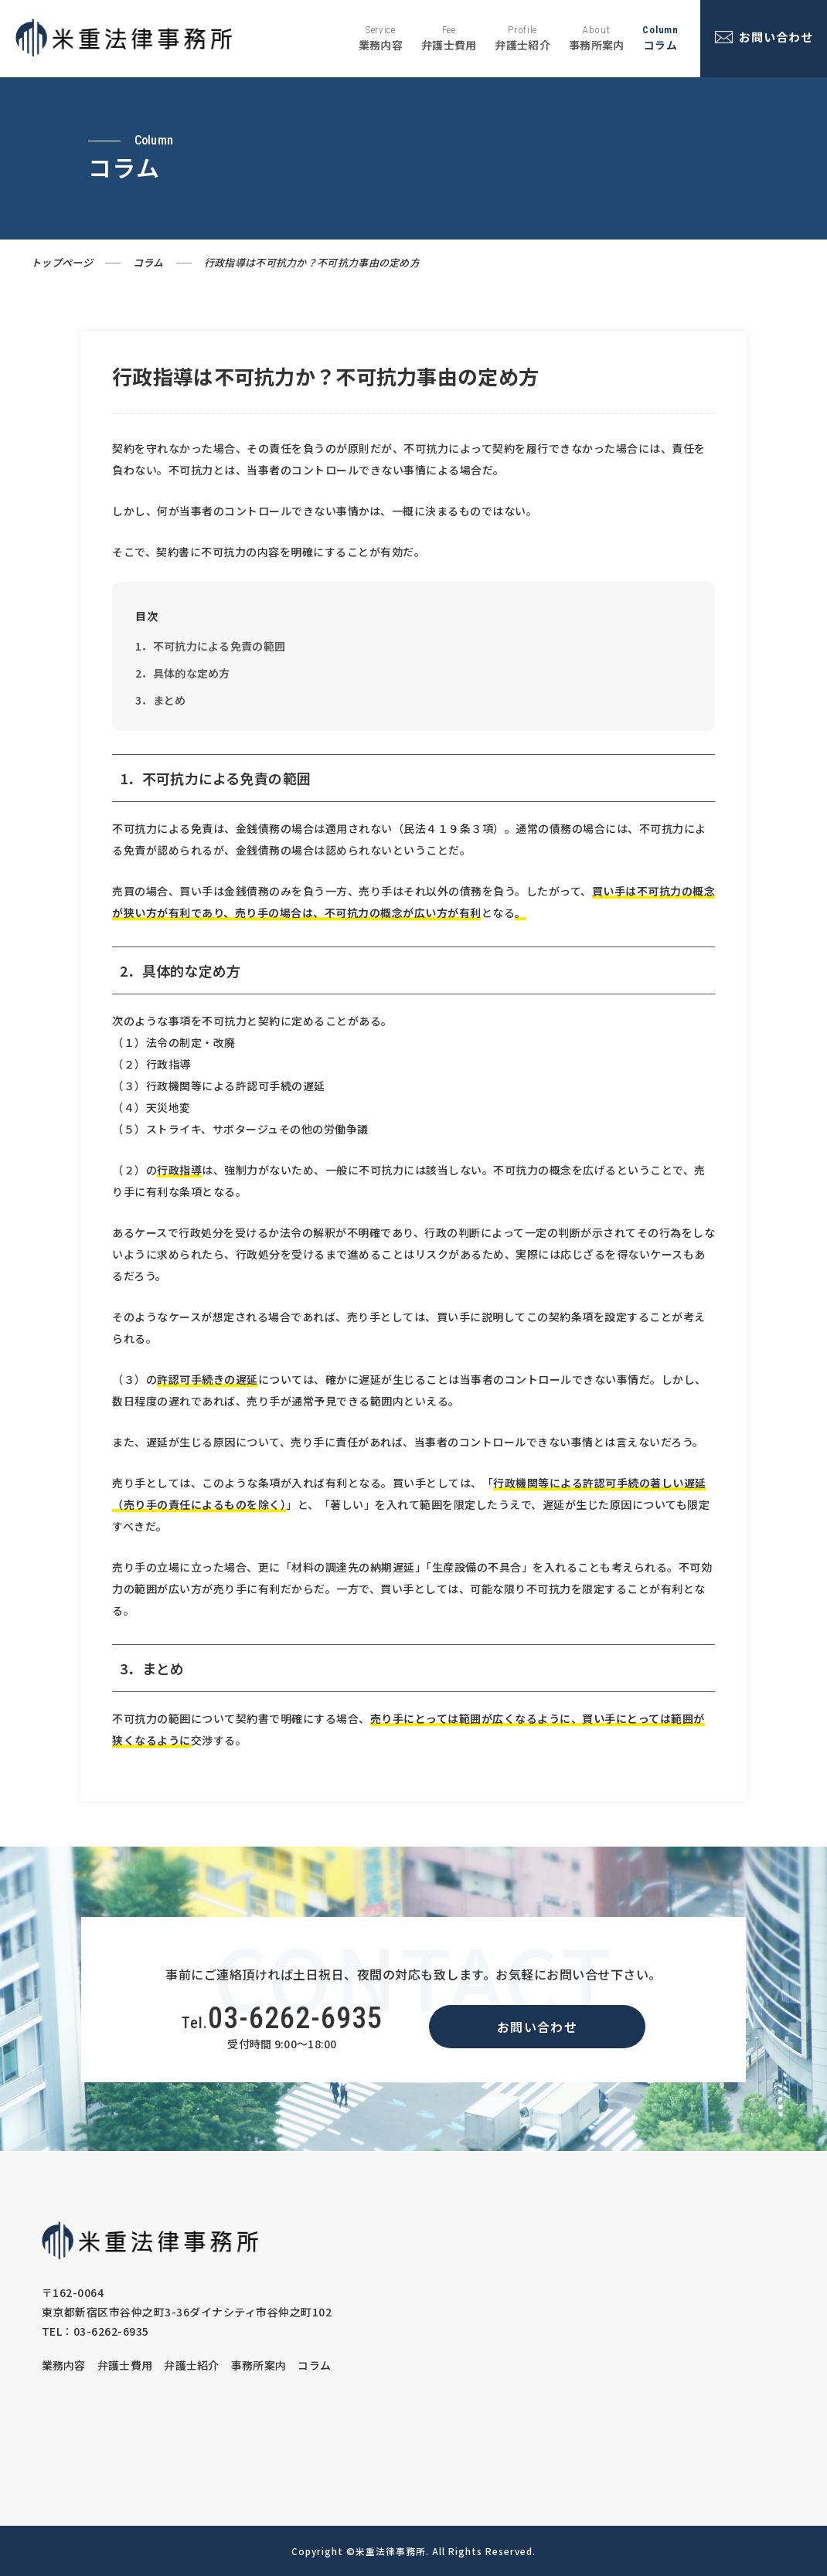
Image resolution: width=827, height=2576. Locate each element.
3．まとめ (160, 700)
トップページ (62, 262)
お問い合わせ (537, 2026)
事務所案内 (259, 2365)
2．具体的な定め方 (182, 673)
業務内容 (64, 2365)
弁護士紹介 (192, 2365)
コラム (148, 262)
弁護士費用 (125, 2365)
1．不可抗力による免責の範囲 (210, 646)
